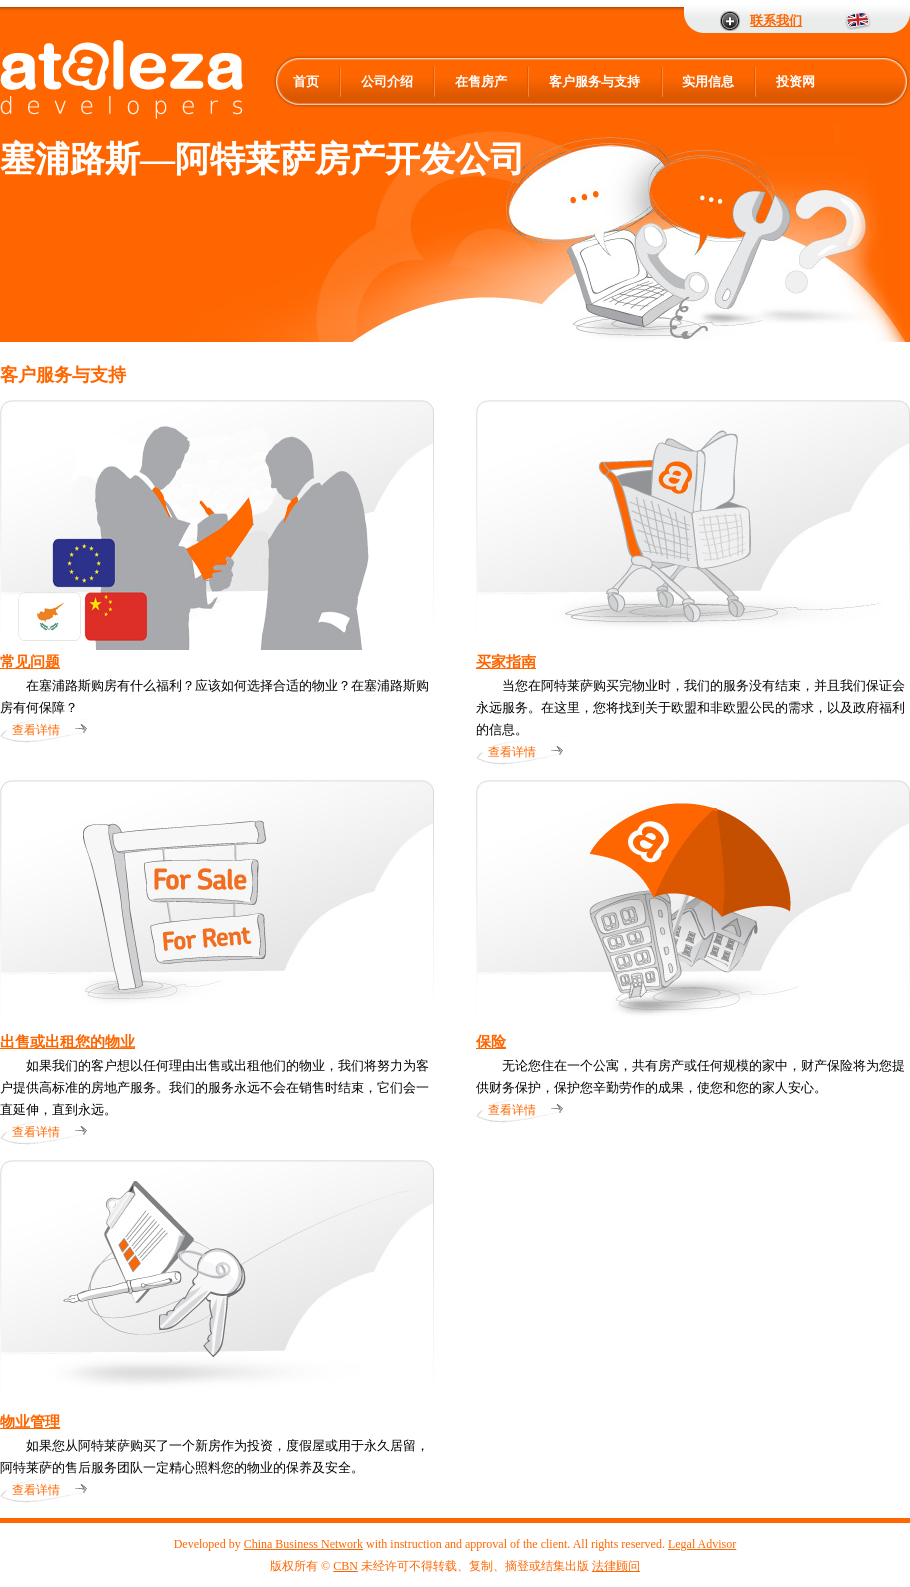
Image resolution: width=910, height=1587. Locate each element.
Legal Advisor (702, 1544)
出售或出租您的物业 (67, 1042)
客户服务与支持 (594, 81)
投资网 (795, 81)
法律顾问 (616, 1566)
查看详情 (36, 730)
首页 (306, 81)
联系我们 (776, 20)
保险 (491, 1042)
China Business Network (303, 1544)
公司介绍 (387, 81)
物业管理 (30, 1422)
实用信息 (708, 81)
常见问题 (30, 662)
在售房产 (481, 81)
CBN (345, 1566)
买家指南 (506, 662)
